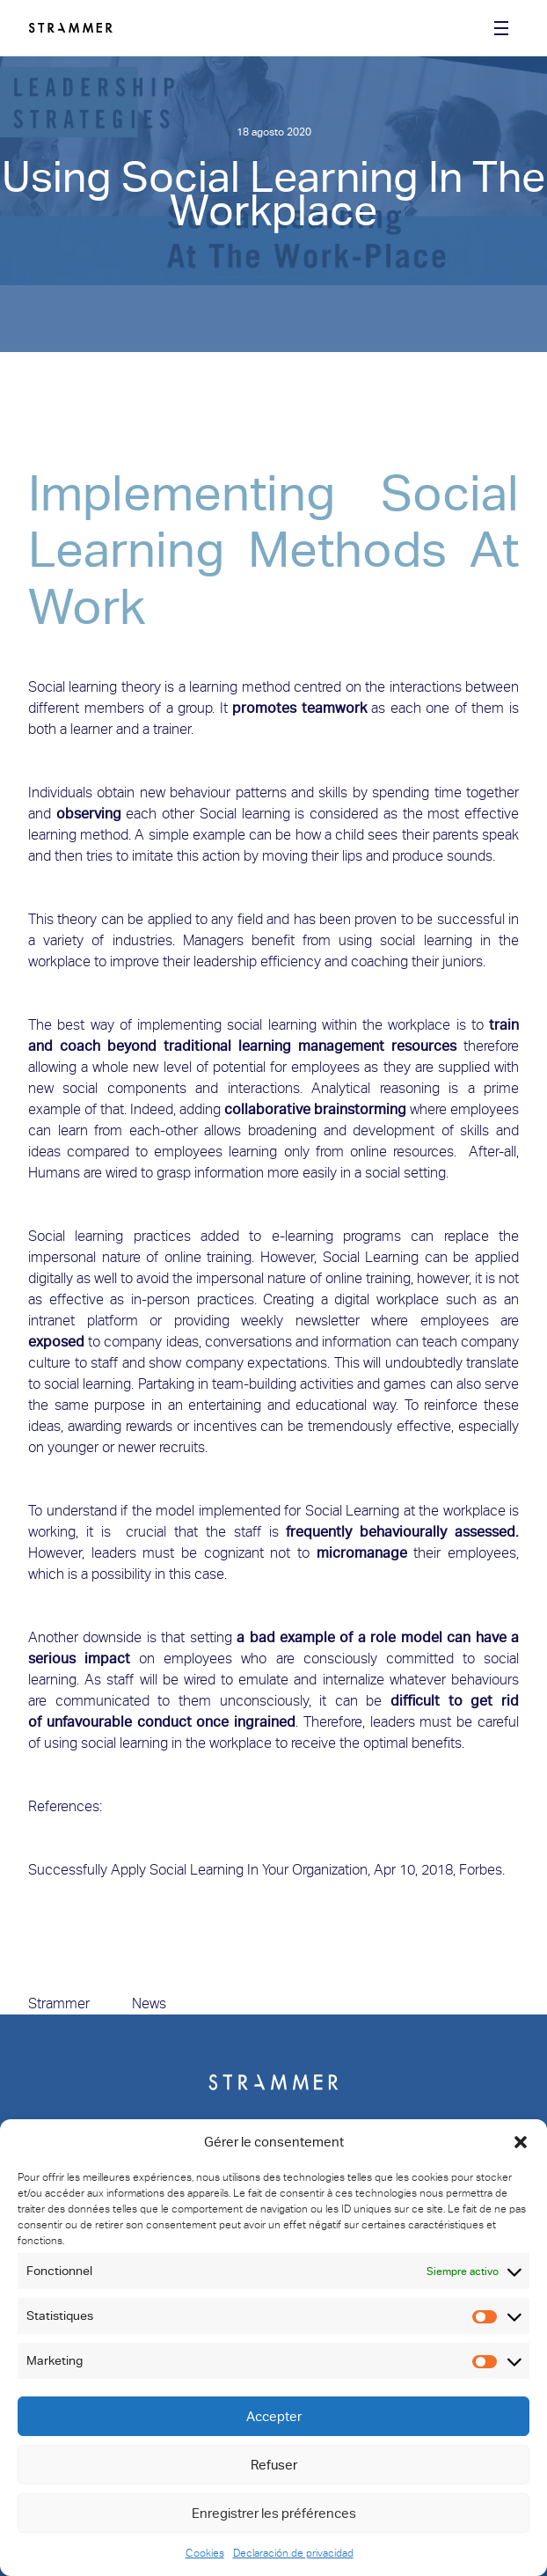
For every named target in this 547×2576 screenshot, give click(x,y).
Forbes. (482, 1869)
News (149, 2003)
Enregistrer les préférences (274, 2513)
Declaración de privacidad (293, 2553)
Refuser (274, 2465)
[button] (520, 2142)
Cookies (205, 2553)
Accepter (274, 2417)
